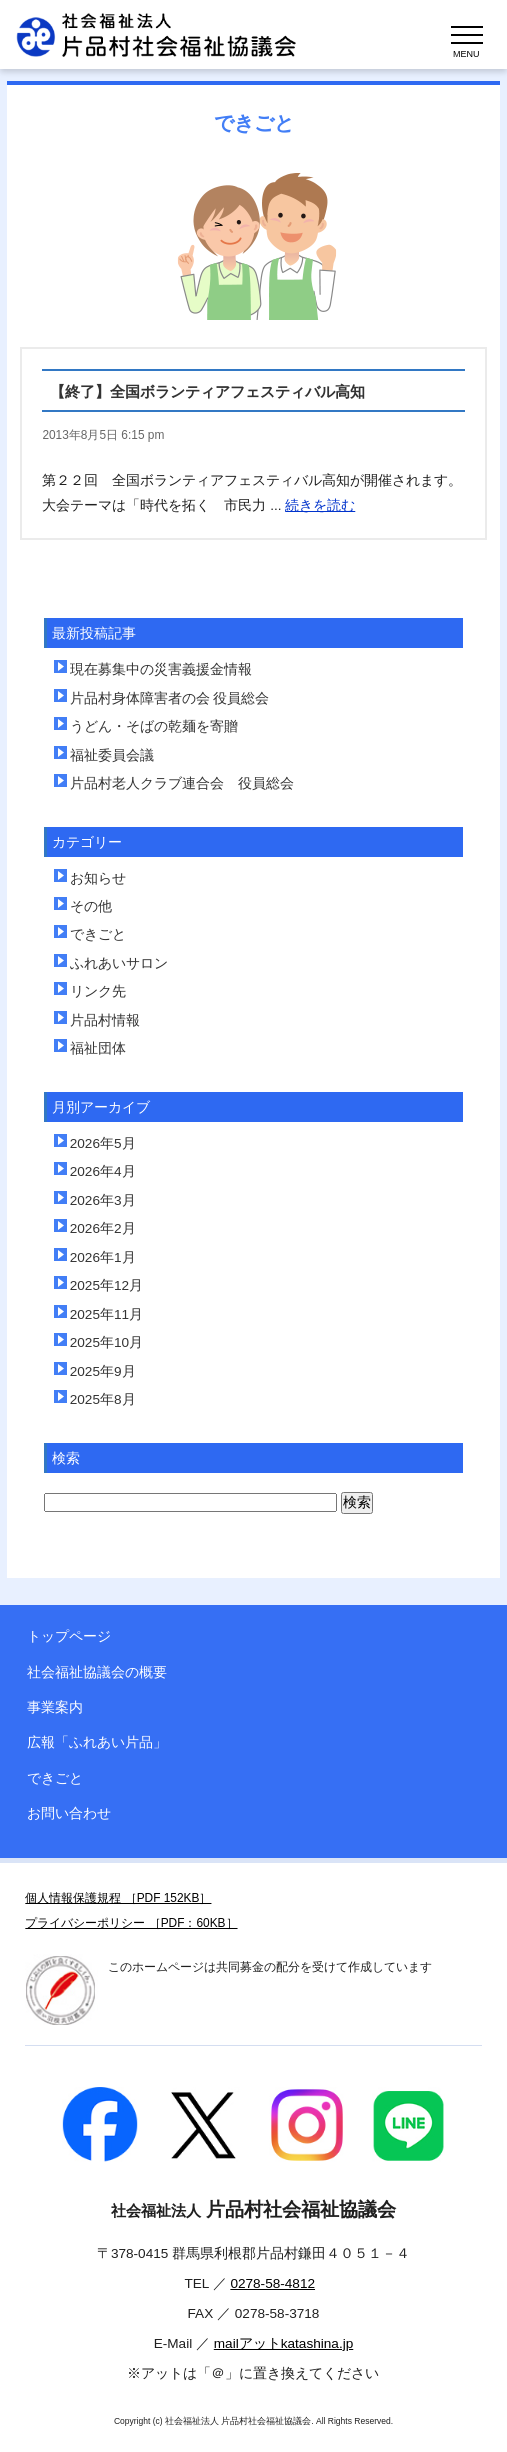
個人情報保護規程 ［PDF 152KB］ (118, 1898)
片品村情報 (105, 1020)
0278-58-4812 (272, 2283)
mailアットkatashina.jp (283, 2343)
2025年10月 (106, 1342)
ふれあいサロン (119, 963)
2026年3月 (103, 1200)
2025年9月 (103, 1371)
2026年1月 (103, 1257)
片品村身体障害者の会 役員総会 (170, 698)
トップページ (69, 1636)
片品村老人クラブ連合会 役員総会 (182, 783)
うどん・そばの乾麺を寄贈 (154, 726)
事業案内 (55, 1707)
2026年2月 (103, 1228)
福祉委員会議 (112, 755)
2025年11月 (106, 1314)
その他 (91, 906)
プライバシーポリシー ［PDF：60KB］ (131, 1923)
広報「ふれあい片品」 (97, 1742)
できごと (98, 934)
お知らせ (98, 878)
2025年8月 (103, 1399)
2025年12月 (106, 1285)
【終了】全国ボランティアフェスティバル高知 (207, 391)
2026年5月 (103, 1143)
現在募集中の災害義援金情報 (161, 669)
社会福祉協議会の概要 (97, 1672)
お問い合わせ (69, 1813)
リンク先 (98, 991)
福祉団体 (98, 1048)
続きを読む (320, 505)
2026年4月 (103, 1171)
